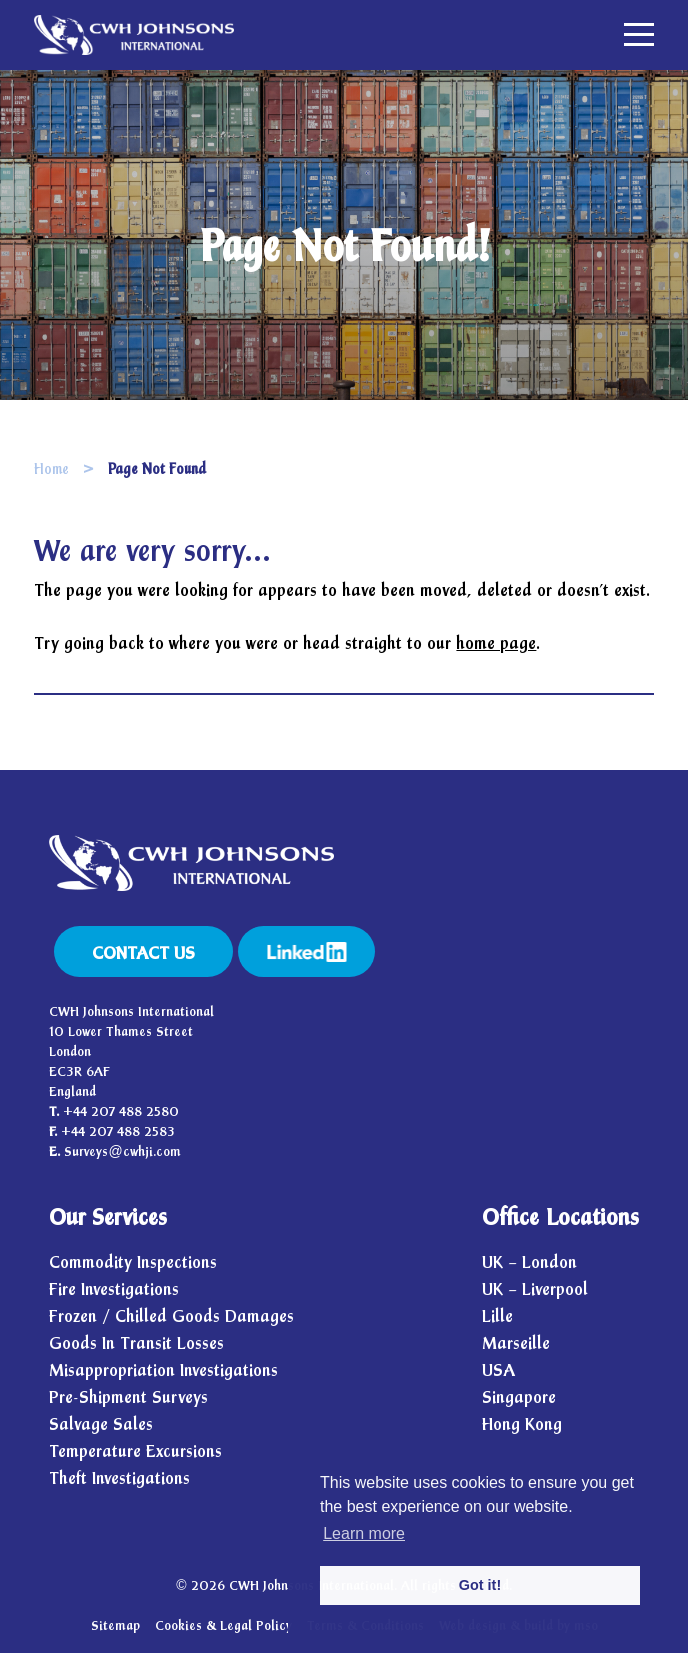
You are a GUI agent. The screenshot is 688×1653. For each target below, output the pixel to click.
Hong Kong (522, 1424)
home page (496, 643)
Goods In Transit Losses (136, 1343)
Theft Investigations (119, 1478)
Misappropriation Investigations (163, 1370)
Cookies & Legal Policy (223, 1626)
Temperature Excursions (135, 1451)
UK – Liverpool (535, 1289)
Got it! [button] (480, 1585)
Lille (497, 1316)
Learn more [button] (364, 1533)
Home (51, 469)
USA (498, 1370)
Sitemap (115, 1626)
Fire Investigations (114, 1289)
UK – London (529, 1262)
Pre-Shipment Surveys (128, 1397)
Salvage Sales (101, 1424)
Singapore (519, 1397)
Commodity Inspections (133, 1262)
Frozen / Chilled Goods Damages (171, 1316)
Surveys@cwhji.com (122, 1152)
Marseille (516, 1343)
